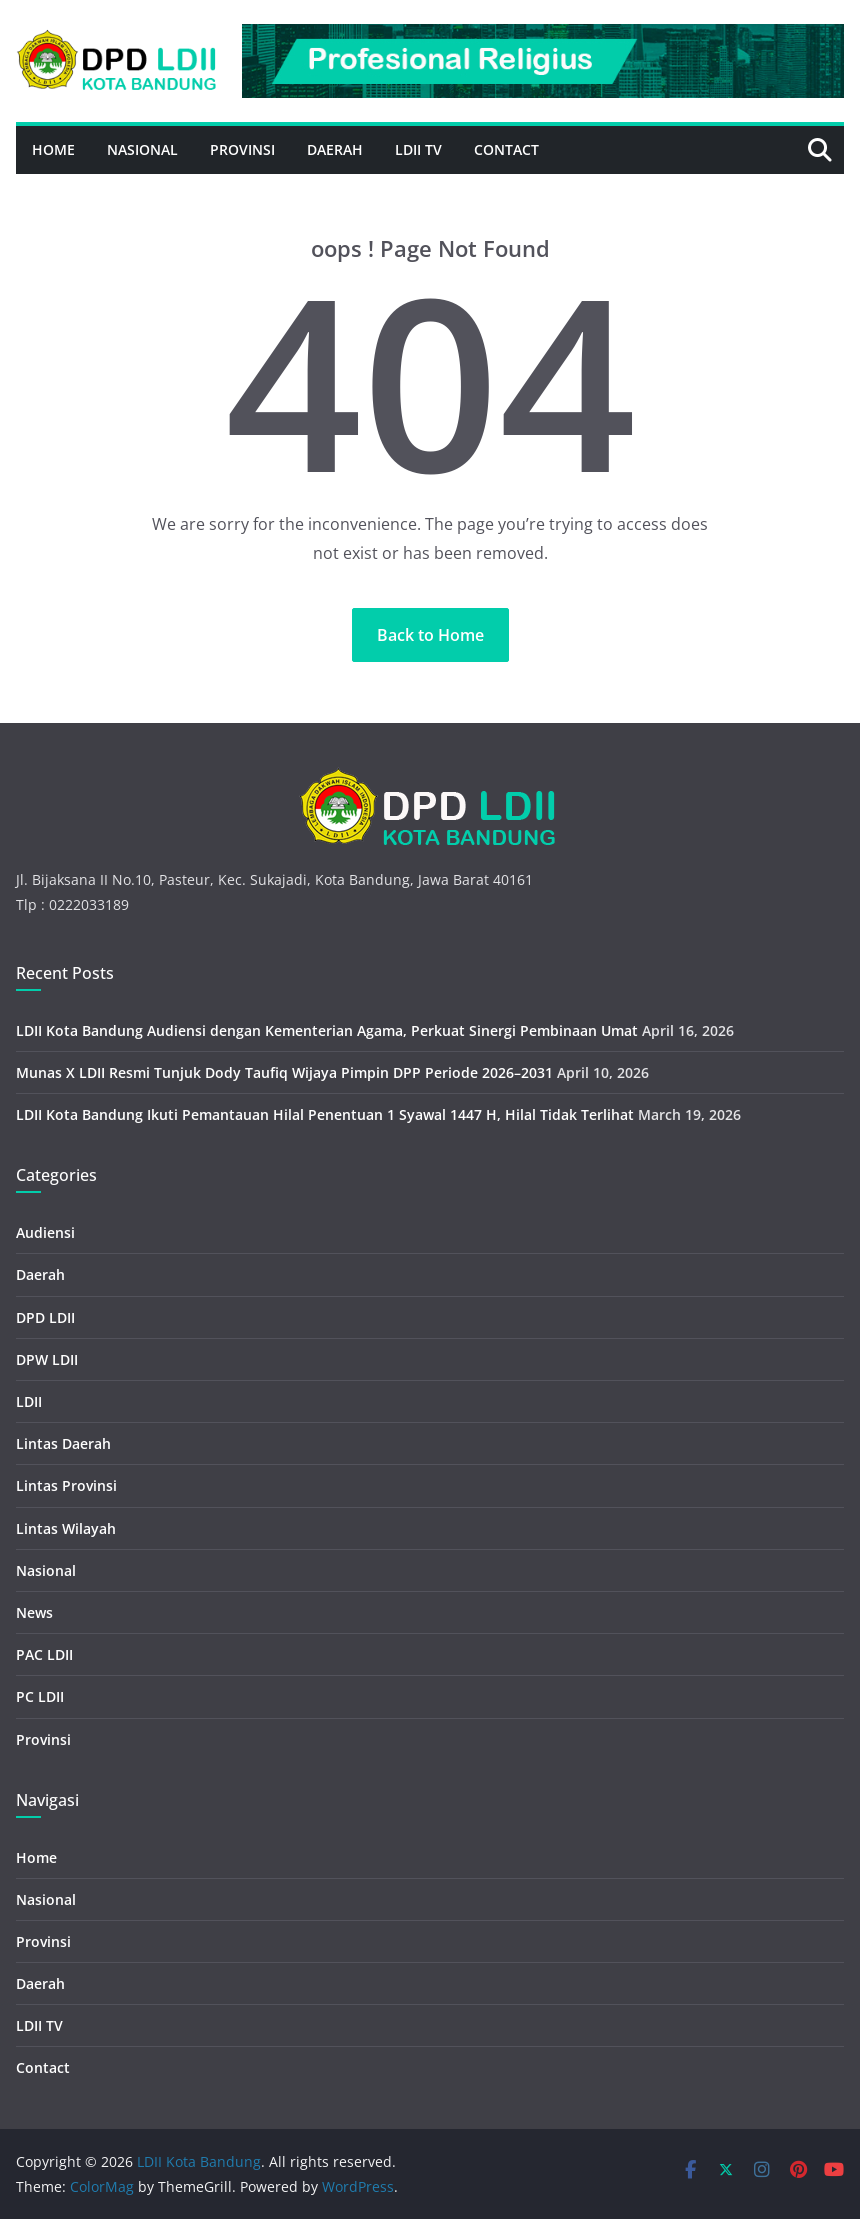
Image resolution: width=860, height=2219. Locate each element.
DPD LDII (45, 1317)
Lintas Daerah (63, 1443)
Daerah (335, 149)
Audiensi (45, 1232)
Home (53, 149)
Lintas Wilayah (66, 1528)
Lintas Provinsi (66, 1485)
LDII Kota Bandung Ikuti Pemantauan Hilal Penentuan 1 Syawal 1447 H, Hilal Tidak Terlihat (325, 1114)
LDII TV (418, 149)
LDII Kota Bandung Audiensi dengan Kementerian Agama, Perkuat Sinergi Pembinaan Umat (327, 1030)
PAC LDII (44, 1654)
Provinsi (242, 149)
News (34, 1612)
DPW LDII (47, 1359)
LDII (29, 1401)
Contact (506, 149)
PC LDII (40, 1696)
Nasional (142, 149)
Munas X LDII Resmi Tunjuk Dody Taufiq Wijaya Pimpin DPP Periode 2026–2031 (284, 1072)
